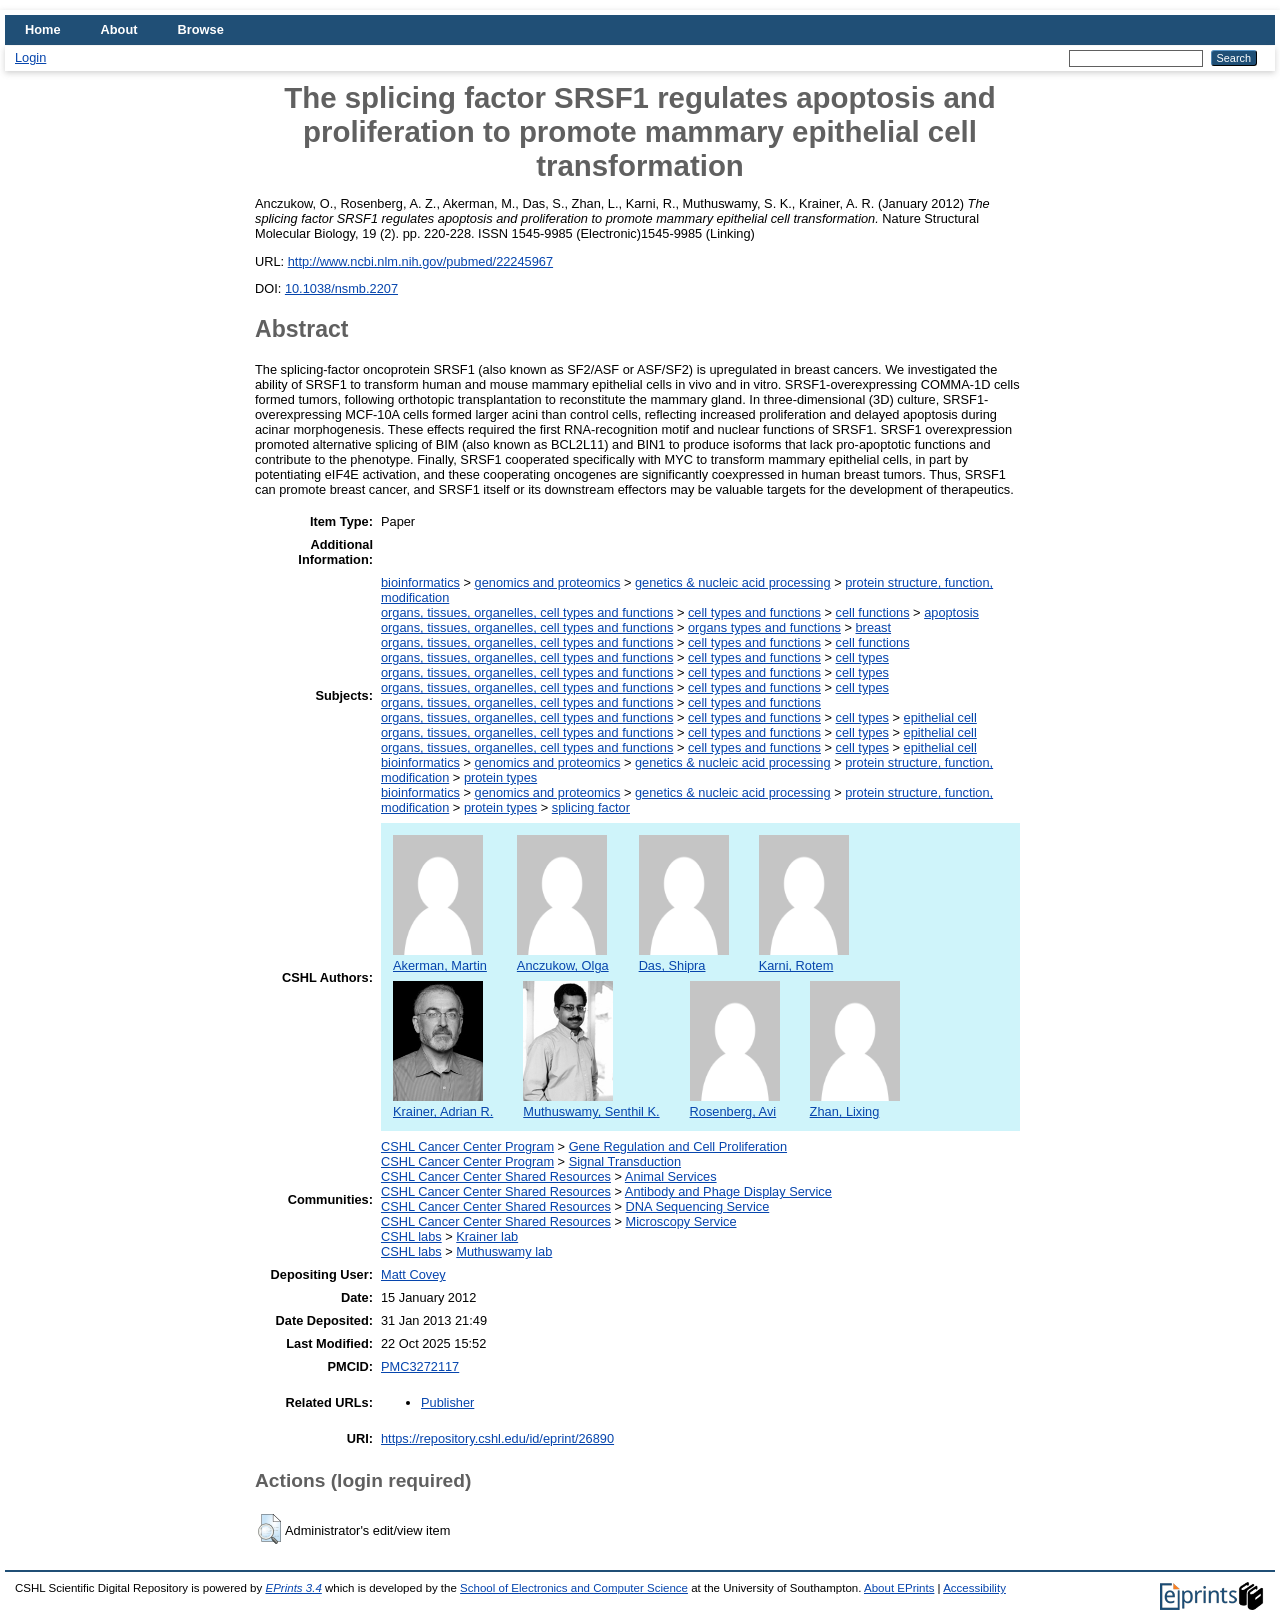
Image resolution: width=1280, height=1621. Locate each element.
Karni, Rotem (804, 958)
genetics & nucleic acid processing (733, 582)
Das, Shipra (684, 958)
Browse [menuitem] (201, 29)
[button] (269, 1529)
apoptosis (951, 612)
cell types (862, 657)
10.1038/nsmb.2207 (341, 288)
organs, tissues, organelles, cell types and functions (527, 612)
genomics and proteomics (548, 582)
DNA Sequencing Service (698, 1206)
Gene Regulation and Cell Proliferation (678, 1146)
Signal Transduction (625, 1161)
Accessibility (974, 1588)
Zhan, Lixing (855, 1104)
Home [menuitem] (43, 29)
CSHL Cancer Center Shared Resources (496, 1176)
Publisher (447, 1402)
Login (30, 57)
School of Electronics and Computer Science (574, 1588)
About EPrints (899, 1588)
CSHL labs (411, 1236)
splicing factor (591, 807)
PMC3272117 (420, 1366)
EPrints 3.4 (293, 1588)
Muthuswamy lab (504, 1251)
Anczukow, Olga (563, 958)
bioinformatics (420, 582)
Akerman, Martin (440, 958)
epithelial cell (940, 717)
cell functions (873, 612)
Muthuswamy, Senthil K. (591, 1104)
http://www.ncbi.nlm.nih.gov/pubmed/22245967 (420, 261)
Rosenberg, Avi (735, 1104)
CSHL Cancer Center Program (467, 1146)
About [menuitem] (119, 29)
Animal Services (671, 1176)
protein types (500, 777)
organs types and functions (764, 627)
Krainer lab (487, 1236)
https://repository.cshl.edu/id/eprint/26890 (497, 1438)
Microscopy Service (681, 1221)
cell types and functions (754, 612)
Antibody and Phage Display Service (728, 1191)
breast (874, 627)
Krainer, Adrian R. (443, 1104)
